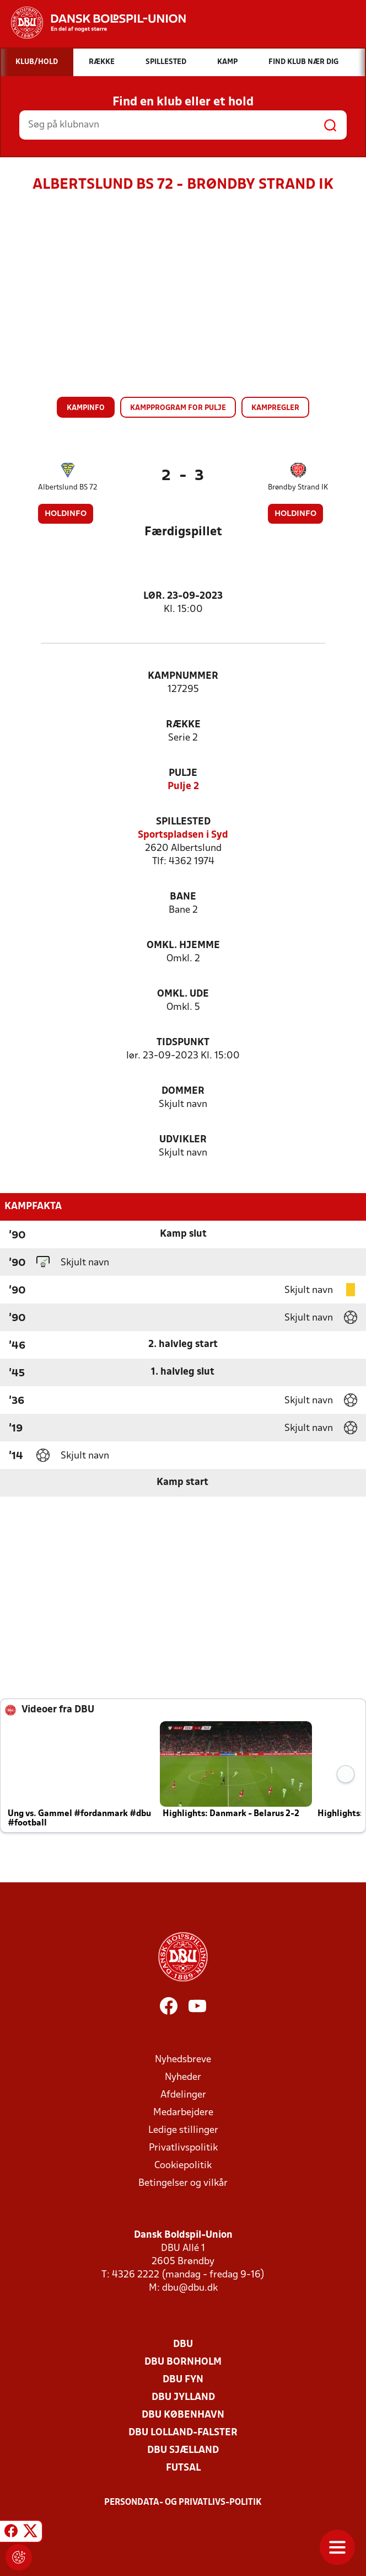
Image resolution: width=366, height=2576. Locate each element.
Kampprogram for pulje (178, 408)
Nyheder (183, 2077)
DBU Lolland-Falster (183, 2432)
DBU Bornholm (183, 2362)
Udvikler (183, 1140)
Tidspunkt (183, 1042)
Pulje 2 (183, 786)
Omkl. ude (183, 994)
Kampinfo (86, 408)
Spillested (183, 822)
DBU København (183, 2415)
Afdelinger (183, 2095)
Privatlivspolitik (183, 2148)
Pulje (183, 773)
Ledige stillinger (183, 2130)
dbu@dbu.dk (190, 2288)
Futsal (183, 2468)
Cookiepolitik (183, 2165)
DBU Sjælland (183, 2450)
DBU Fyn (183, 2380)
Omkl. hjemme (183, 945)
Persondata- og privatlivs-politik (183, 2502)
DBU (183, 2344)
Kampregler (275, 408)
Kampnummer (183, 676)
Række (183, 725)
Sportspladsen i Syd (183, 835)
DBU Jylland (183, 2397)
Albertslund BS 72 (68, 487)
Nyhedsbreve (183, 2059)
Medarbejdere (183, 2112)
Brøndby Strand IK (298, 487)
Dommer (183, 1091)
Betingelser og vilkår (183, 2183)
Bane (183, 897)
